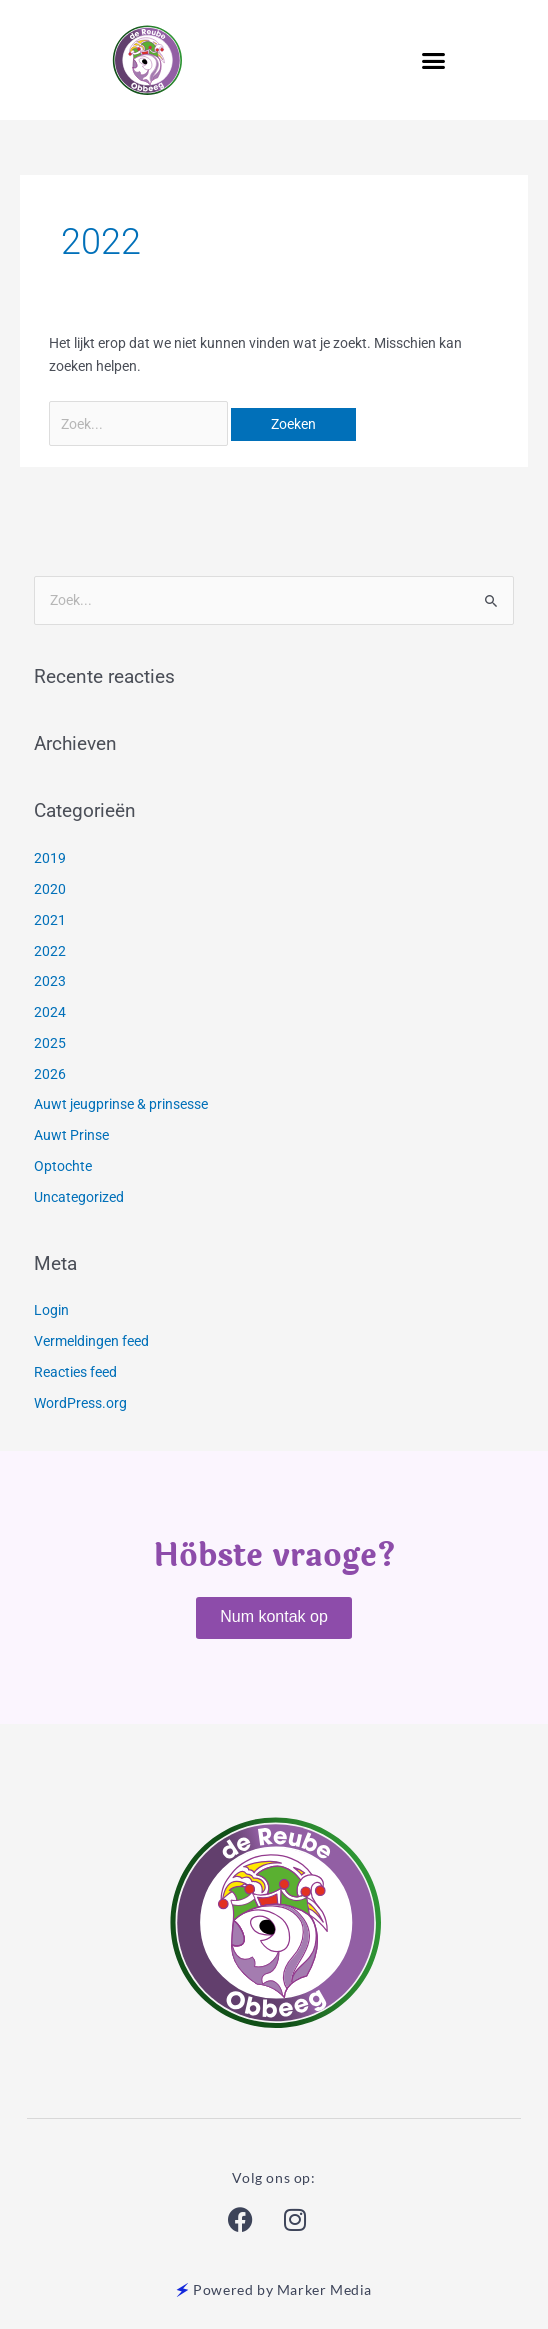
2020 (50, 889)
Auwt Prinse (71, 1135)
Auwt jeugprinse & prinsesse (121, 1104)
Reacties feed (75, 1372)
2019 (50, 858)
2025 (50, 1043)
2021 (50, 920)
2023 (50, 981)
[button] (433, 60)
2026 (50, 1074)
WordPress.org (80, 1403)
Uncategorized (79, 1197)
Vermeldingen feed (91, 1341)
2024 (50, 1012)
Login (51, 1310)
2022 (50, 951)
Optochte (63, 1166)
